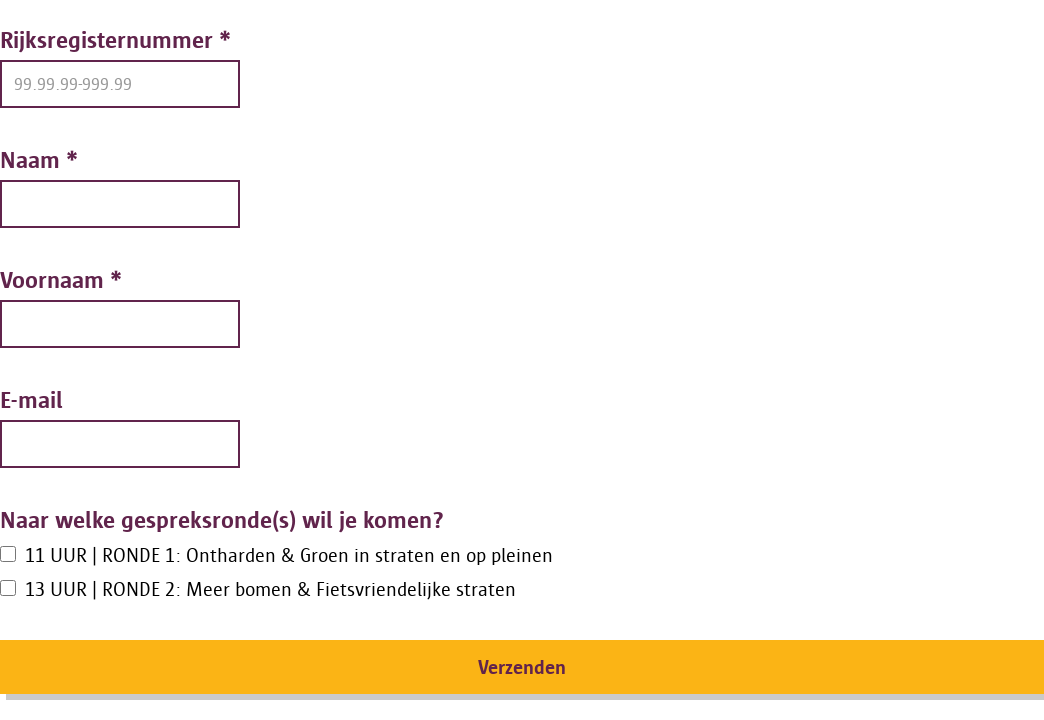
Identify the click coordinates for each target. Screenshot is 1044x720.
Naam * (39, 159)
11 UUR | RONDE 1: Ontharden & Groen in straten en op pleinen (289, 555)
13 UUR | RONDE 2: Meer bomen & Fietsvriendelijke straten (270, 589)
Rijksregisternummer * (115, 39)
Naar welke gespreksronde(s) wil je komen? (222, 519)
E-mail (31, 399)
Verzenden (522, 667)
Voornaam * (61, 279)
